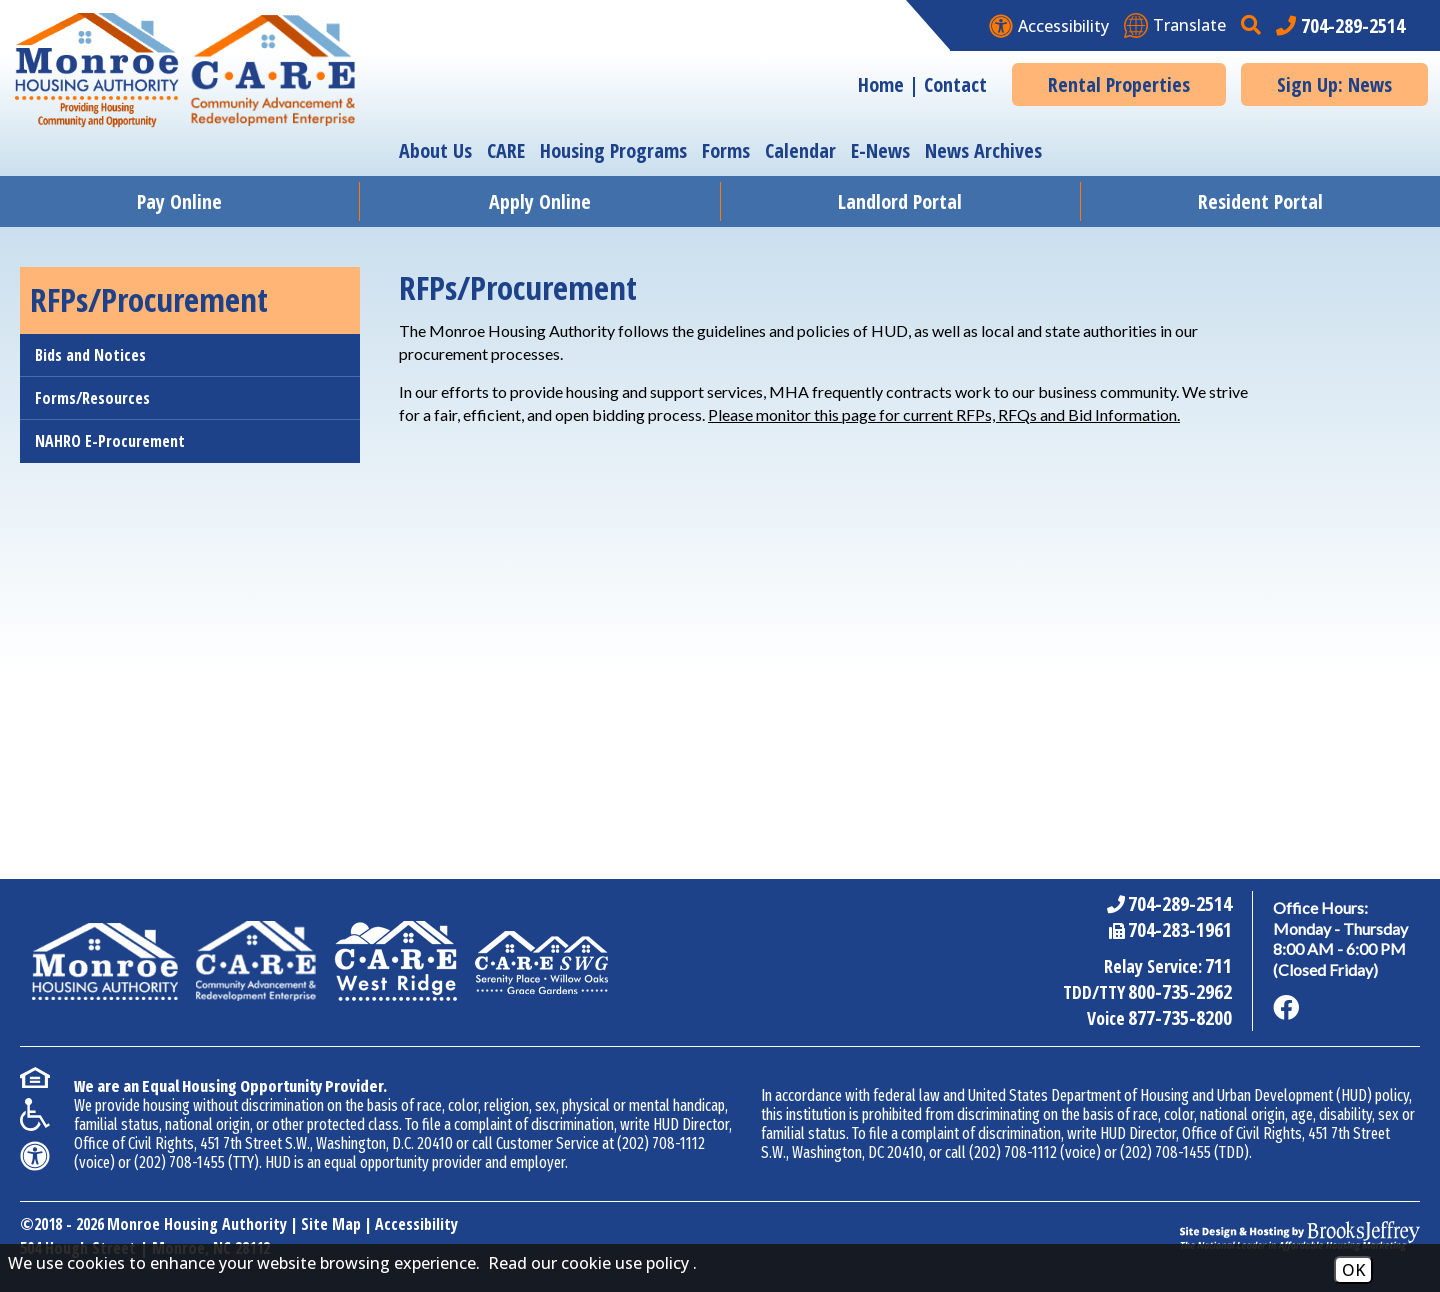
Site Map (331, 1224)
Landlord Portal (900, 201)
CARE (506, 150)
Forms (726, 150)
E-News (880, 150)
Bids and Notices (90, 355)
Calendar (800, 150)
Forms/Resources (92, 398)
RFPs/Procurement (149, 299)
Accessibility (416, 1224)
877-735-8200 (1180, 1017)
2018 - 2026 (69, 1224)
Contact (955, 84)
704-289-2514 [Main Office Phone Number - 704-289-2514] (1180, 903)
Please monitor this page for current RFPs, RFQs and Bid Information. (944, 414)
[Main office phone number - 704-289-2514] (1340, 25)
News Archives (983, 150)
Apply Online (540, 201)
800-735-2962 (1180, 991)
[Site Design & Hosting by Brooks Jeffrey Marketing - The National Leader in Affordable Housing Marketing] (1300, 1236)
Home (881, 84)
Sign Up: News (1334, 84)
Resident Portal (1260, 201)
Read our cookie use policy (588, 1263)
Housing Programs (613, 150)
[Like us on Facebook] (1286, 1008)
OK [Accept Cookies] (1353, 1270)
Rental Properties (1119, 84)
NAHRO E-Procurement (110, 441)
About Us (435, 150)
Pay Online (179, 201)
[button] (1253, 25)
